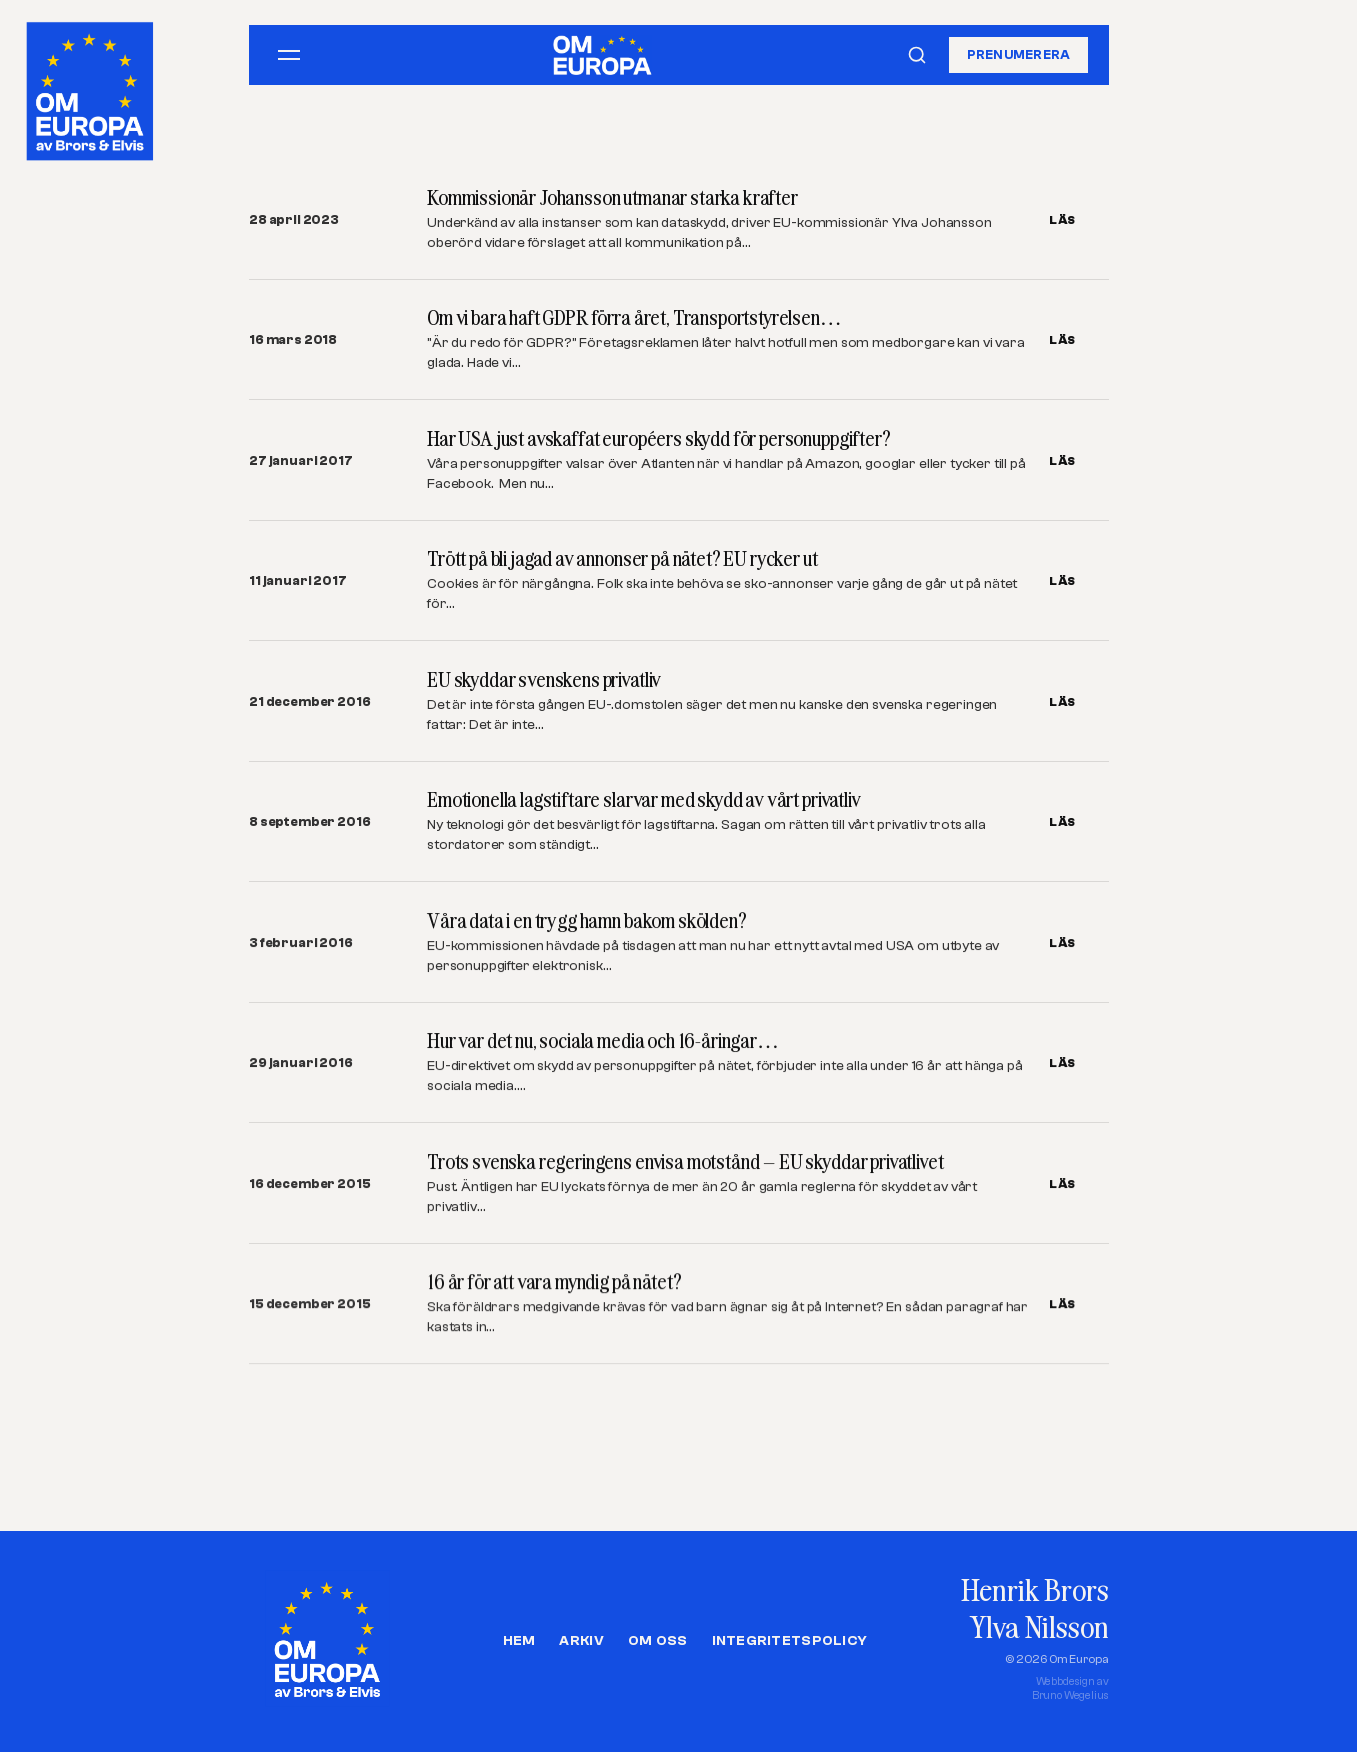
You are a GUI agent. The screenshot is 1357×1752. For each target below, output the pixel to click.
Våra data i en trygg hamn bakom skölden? (587, 920)
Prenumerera (1019, 54)
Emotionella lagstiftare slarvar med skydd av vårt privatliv (644, 799)
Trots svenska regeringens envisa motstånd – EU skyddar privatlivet (685, 1161)
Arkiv (581, 1641)
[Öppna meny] (289, 55)
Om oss (658, 1641)
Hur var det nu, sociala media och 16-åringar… (603, 1041)
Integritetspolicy (790, 1641)
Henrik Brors (1034, 1589)
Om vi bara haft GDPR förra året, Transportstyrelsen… (634, 317)
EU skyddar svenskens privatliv (544, 679)
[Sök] (917, 55)
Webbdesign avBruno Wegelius (1070, 1688)
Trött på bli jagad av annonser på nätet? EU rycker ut (622, 558)
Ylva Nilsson (1039, 1626)
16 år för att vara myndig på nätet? (554, 1282)
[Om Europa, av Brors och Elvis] (91, 86)
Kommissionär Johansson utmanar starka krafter (612, 197)
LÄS (1062, 220)
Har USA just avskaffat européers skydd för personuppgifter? (659, 438)
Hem (519, 1641)
